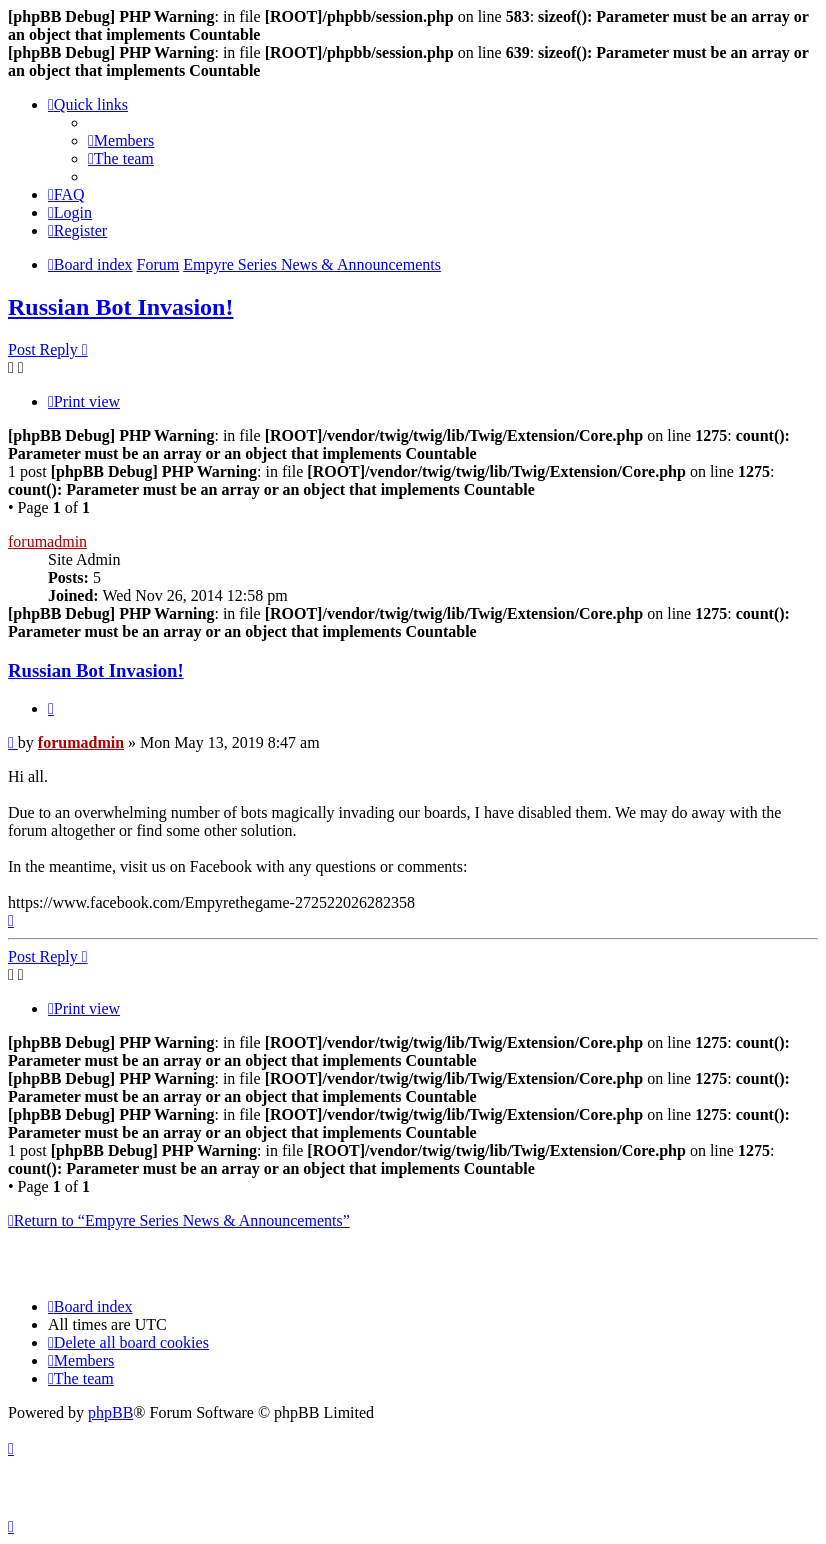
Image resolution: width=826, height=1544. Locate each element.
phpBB (110, 1412)
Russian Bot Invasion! (120, 307)
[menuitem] (121, 140)
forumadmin (47, 541)
